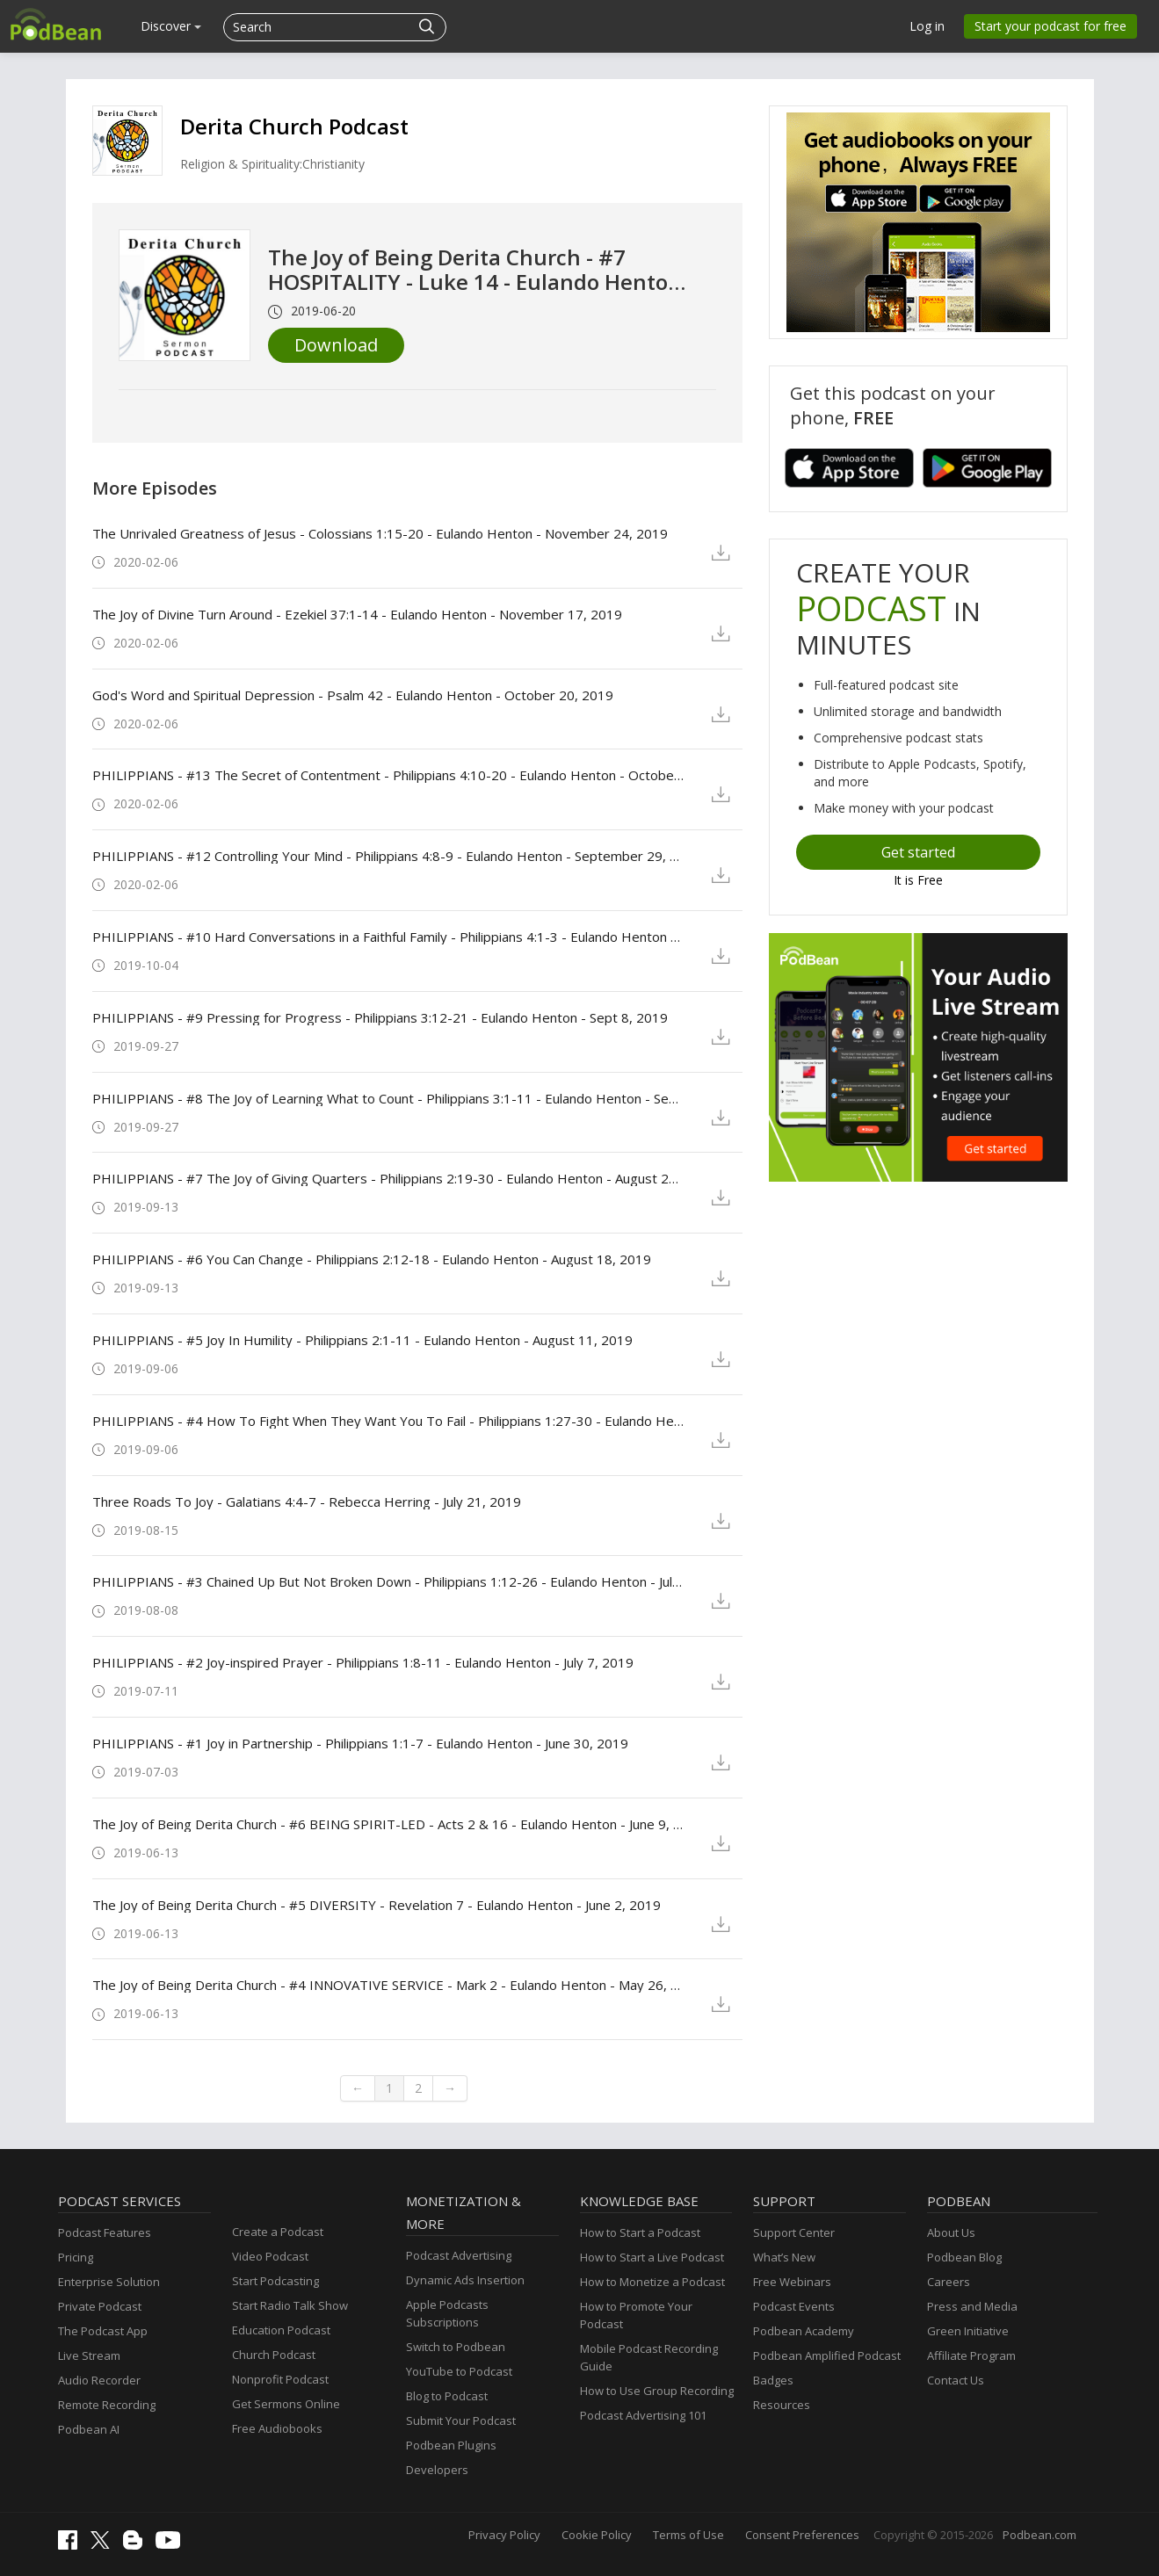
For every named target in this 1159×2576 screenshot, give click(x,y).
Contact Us (955, 2380)
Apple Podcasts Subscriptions (447, 2313)
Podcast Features (104, 2232)
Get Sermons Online (286, 2404)
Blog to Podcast (447, 2396)
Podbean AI (89, 2429)
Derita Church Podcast (294, 126)
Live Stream (89, 2355)
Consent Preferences (802, 2535)
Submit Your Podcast (461, 2420)
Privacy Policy (504, 2535)
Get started (918, 852)
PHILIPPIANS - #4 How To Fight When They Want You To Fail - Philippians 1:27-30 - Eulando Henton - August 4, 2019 (388, 1421)
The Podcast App (103, 2331)
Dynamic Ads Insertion (465, 2280)
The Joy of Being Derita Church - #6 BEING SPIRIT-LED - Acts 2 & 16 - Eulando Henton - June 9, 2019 (388, 1824)
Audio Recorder (99, 2380)
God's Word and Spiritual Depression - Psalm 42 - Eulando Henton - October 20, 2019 (352, 695)
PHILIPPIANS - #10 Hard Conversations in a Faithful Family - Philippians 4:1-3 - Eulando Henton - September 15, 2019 (388, 936)
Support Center (794, 2232)
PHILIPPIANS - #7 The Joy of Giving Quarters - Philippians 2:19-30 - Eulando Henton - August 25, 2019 (388, 1178)
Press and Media (972, 2306)
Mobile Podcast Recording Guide (649, 2357)
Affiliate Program (971, 2355)
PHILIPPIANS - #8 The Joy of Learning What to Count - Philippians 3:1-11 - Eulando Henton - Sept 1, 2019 (388, 1098)
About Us (951, 2232)
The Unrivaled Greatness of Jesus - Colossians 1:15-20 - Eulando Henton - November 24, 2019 (380, 533)
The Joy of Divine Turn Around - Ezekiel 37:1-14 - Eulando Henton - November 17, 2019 (357, 614)
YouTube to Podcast (459, 2371)
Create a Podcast (277, 2232)
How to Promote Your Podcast (636, 2315)
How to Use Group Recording (657, 2391)
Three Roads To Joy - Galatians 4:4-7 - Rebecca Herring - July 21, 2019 (306, 1501)
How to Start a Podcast (640, 2232)
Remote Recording (107, 2405)
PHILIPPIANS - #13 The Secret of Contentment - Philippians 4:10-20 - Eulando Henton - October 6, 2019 (388, 775)
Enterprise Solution (109, 2282)
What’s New (784, 2257)
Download (336, 345)
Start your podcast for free (1050, 26)
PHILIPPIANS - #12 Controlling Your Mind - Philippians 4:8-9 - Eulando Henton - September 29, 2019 (388, 856)
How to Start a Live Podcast (652, 2257)
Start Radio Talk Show (290, 2305)
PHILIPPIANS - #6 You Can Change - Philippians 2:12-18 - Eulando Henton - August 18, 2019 (371, 1259)
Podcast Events (794, 2306)
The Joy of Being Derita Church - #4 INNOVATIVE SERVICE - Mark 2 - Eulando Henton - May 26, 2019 (388, 1985)
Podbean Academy (803, 2331)
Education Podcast (281, 2330)
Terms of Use (688, 2535)
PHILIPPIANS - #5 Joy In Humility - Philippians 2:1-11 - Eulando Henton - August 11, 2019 (362, 1340)
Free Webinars (792, 2282)
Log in (927, 26)
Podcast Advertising (458, 2255)
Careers (948, 2282)
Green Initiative (968, 2331)
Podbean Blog (964, 2257)
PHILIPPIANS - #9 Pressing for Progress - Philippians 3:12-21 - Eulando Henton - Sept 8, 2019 (380, 1017)
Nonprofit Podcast (280, 2379)
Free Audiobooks (277, 2428)
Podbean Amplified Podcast (827, 2355)
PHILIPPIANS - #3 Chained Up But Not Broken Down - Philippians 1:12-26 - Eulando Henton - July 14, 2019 (388, 1581)
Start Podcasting (275, 2281)
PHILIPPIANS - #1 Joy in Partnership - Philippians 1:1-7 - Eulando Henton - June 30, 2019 (360, 1743)
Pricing (75, 2257)
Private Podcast (99, 2306)
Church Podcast (273, 2355)
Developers (437, 2470)
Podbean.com (1039, 2535)
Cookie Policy (596, 2535)
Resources (781, 2405)
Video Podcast (270, 2256)
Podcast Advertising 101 (643, 2415)
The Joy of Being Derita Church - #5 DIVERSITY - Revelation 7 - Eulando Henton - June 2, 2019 (376, 1905)
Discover (171, 26)
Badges (773, 2380)
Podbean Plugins (451, 2445)
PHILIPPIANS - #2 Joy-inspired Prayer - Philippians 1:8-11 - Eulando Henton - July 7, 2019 (363, 1662)
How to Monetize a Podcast (652, 2282)
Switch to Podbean (455, 2347)
